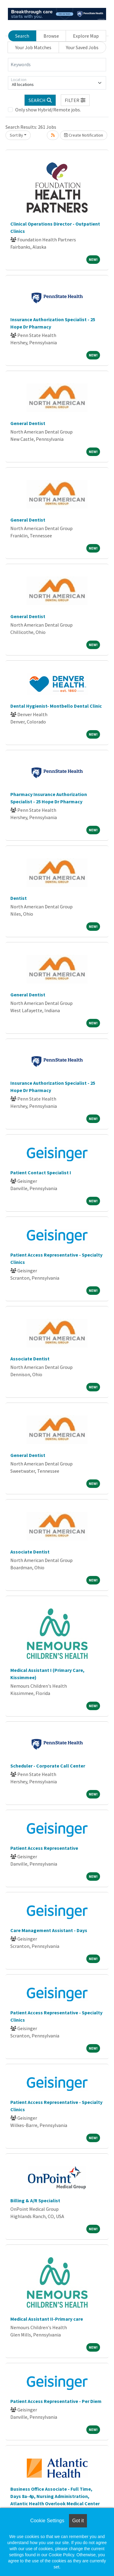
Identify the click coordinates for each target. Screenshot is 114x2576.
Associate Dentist (30, 1359)
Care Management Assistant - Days (48, 1930)
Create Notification (83, 135)
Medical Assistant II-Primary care (46, 2319)
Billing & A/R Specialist (35, 2200)
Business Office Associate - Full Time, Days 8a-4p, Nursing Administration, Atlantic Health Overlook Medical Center (55, 2496)
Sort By (16, 135)
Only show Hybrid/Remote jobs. (48, 110)
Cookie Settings (47, 2520)
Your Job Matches (33, 47)
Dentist (18, 898)
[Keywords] (57, 64)
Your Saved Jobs (82, 47)
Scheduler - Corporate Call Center (47, 1766)
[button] (75, 100)
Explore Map (86, 36)
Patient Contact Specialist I (40, 1172)
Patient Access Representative (44, 1848)
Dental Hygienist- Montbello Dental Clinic (56, 706)
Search (22, 36)
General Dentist (27, 423)
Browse (51, 36)
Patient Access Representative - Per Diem (56, 2401)
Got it (78, 2520)
